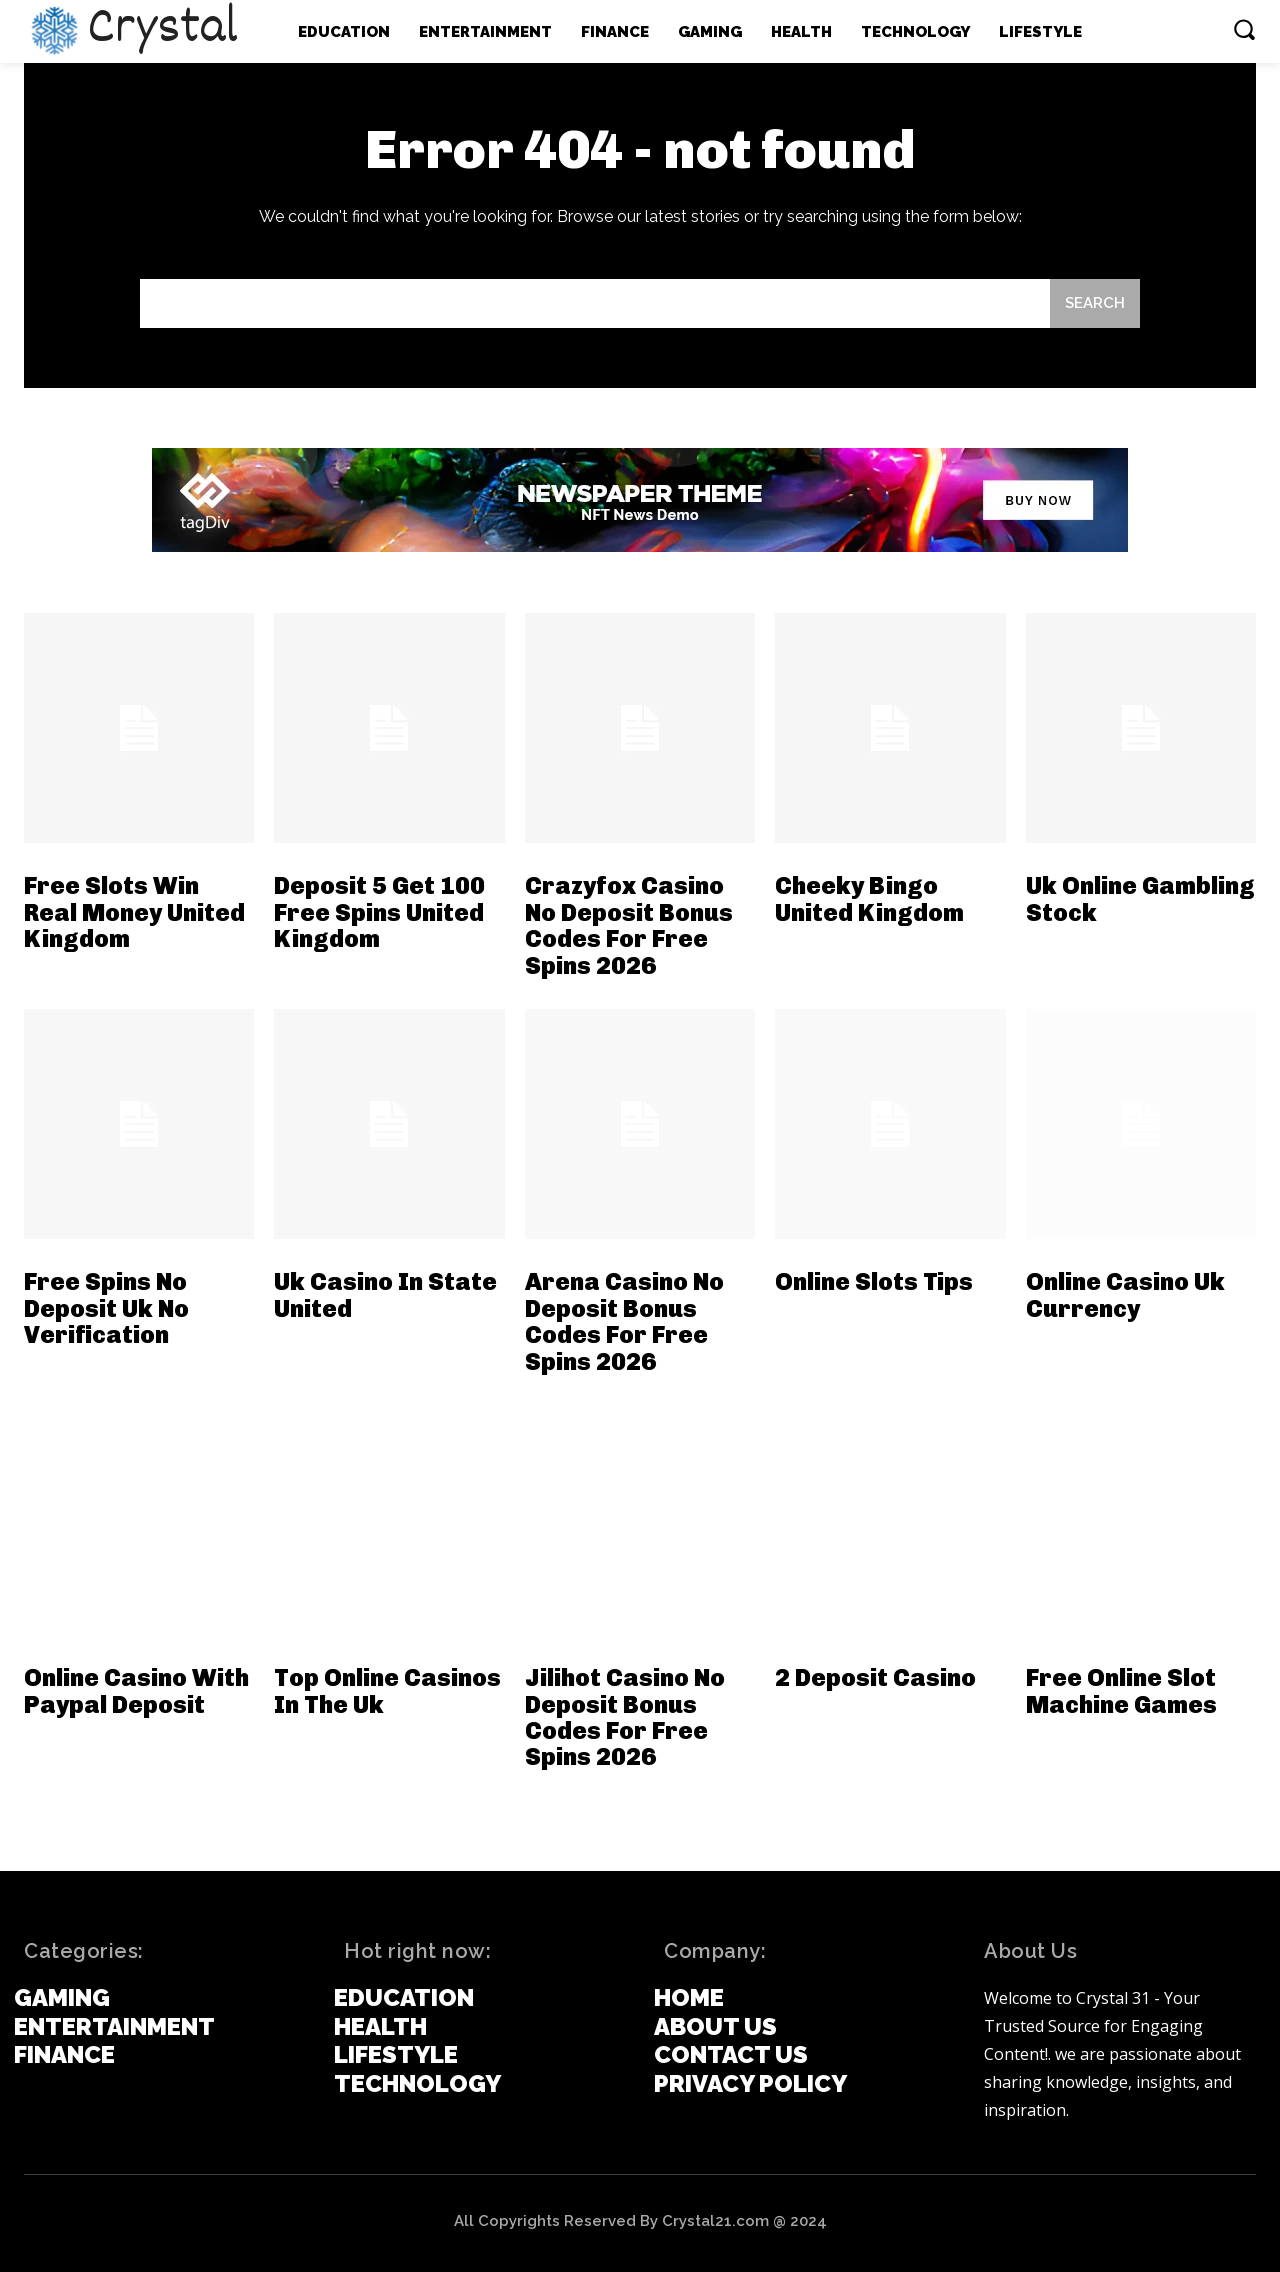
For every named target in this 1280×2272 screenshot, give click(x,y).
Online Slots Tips (874, 1281)
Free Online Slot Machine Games (1121, 1690)
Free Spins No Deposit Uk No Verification (106, 1308)
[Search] (1095, 303)
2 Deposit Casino (875, 1677)
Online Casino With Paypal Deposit (136, 1690)
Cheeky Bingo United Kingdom (869, 898)
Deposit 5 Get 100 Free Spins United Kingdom (379, 912)
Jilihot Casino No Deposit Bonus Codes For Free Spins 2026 (625, 1717)
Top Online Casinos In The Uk (387, 1690)
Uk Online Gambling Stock (1140, 898)
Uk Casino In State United (385, 1294)
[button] (1244, 29)
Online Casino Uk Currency (1125, 1294)
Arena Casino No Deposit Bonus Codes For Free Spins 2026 (624, 1321)
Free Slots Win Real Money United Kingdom (134, 912)
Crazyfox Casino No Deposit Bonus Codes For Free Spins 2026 (629, 925)
